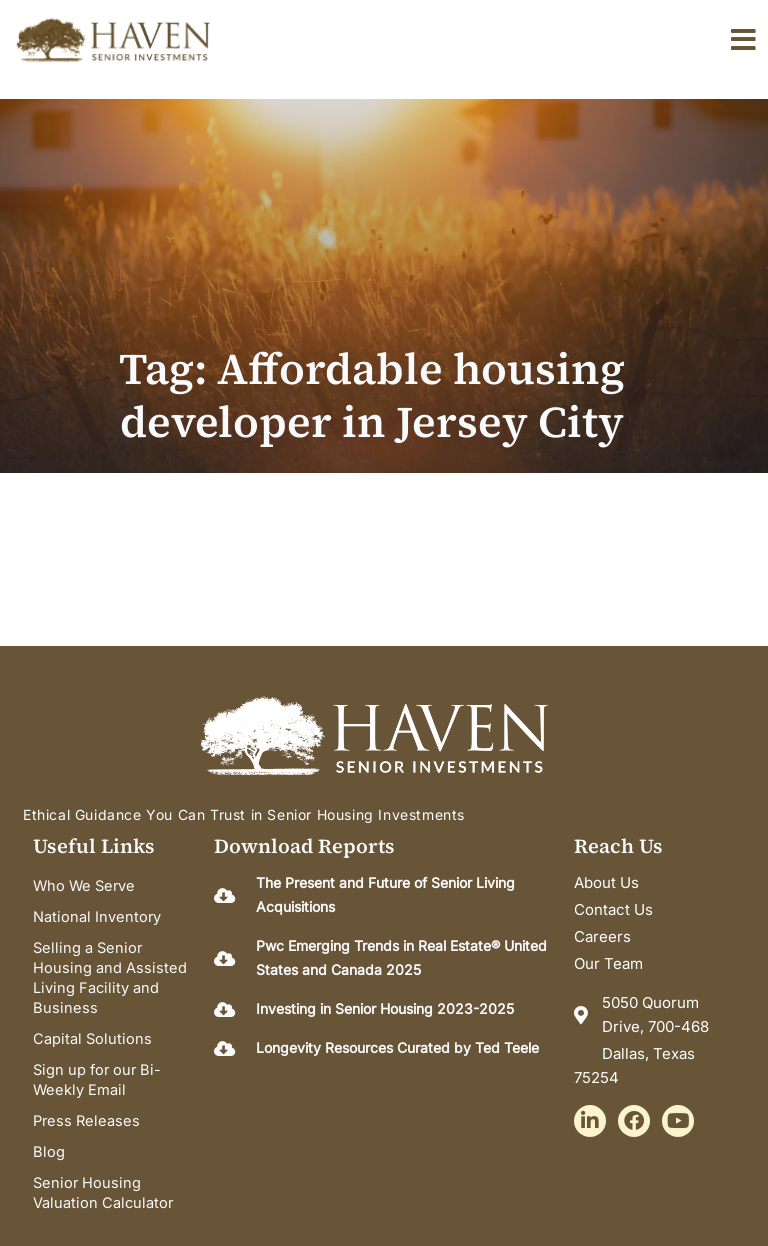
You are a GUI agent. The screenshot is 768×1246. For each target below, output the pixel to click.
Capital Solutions (92, 1036)
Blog (49, 1146)
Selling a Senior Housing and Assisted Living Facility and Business (110, 976)
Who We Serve (84, 886)
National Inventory (97, 916)
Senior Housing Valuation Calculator (103, 1186)
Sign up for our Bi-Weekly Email (97, 1076)
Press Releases (86, 1116)
